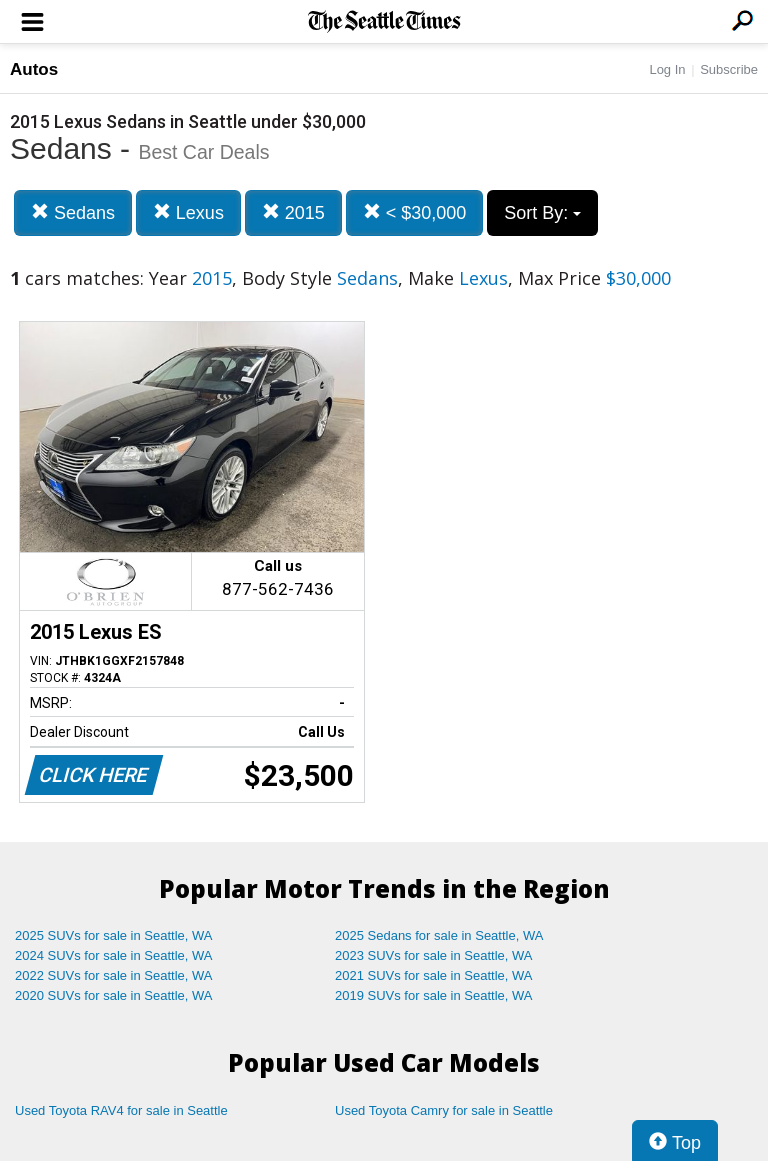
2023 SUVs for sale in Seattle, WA (434, 955)
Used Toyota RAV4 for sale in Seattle (121, 1110)
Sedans (73, 212)
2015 (293, 212)
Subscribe (729, 69)
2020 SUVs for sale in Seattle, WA (114, 995)
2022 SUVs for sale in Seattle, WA (114, 975)
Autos (34, 69)
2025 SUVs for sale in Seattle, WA (114, 935)
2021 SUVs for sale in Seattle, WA (434, 975)
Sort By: (542, 213)
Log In (667, 69)
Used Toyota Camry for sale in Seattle (444, 1110)
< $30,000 (415, 212)
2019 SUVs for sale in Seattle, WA (434, 995)
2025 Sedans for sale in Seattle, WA (439, 935)
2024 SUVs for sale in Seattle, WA (114, 955)
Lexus (188, 212)
